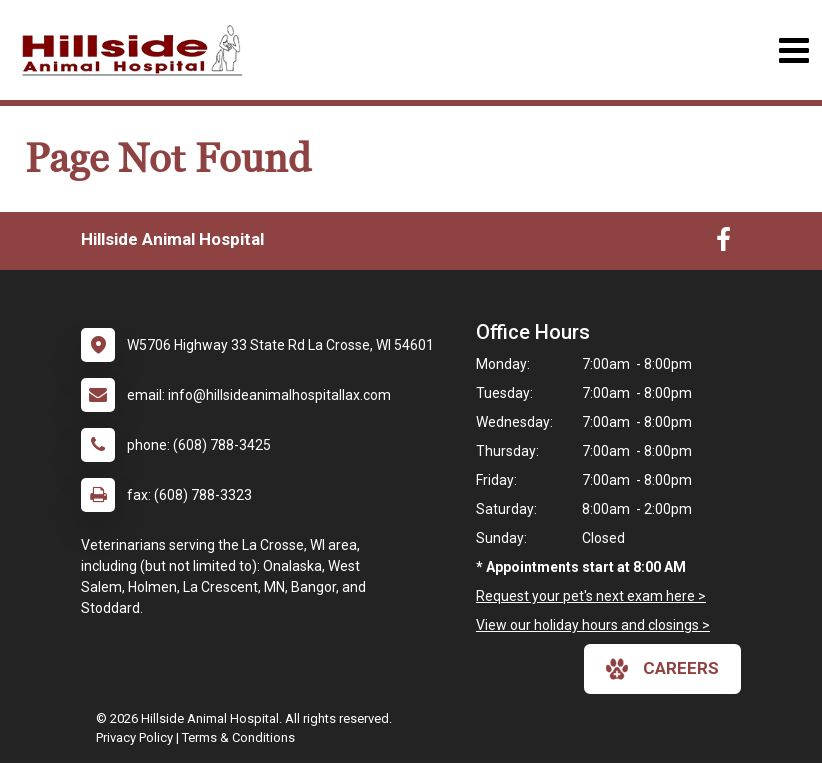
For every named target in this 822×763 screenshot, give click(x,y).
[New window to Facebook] (723, 244)
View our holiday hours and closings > (593, 625)
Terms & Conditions (238, 737)
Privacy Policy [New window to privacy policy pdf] (134, 737)
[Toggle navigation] (793, 50)
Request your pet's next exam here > (591, 596)
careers (662, 669)
